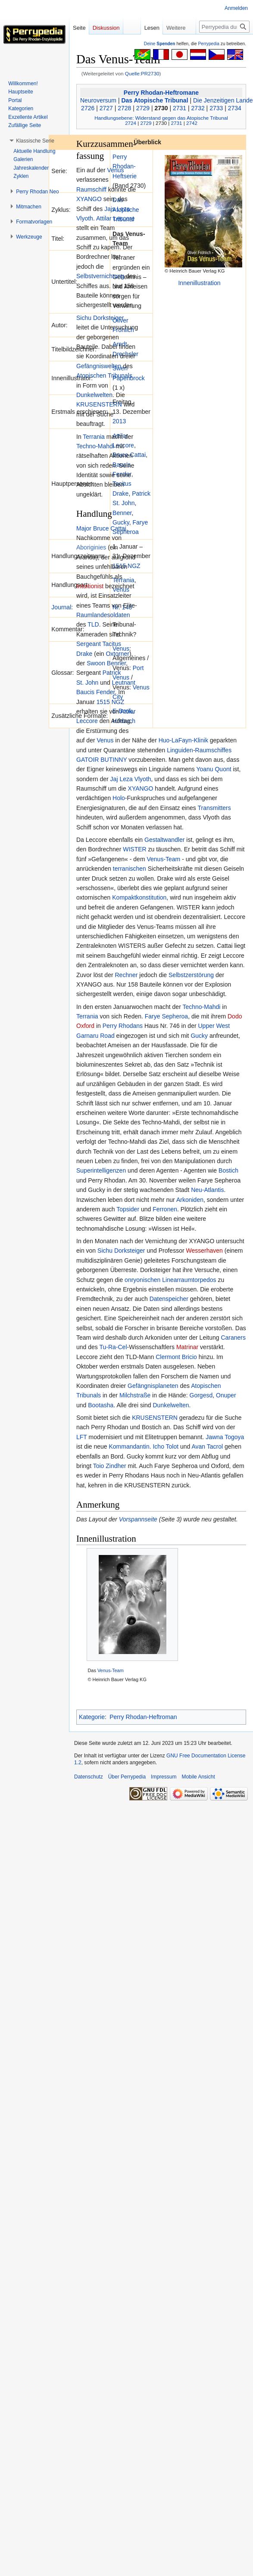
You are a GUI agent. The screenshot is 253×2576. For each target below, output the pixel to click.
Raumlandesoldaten (103, 614)
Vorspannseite (138, 1519)
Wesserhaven (204, 1250)
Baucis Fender (95, 692)
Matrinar (187, 1347)
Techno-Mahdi (95, 446)
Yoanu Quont (213, 769)
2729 (143, 108)
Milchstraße (134, 1395)
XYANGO (89, 199)
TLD (93, 624)
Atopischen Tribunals (104, 375)
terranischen (129, 868)
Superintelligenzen (101, 1170)
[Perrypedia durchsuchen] (224, 27)
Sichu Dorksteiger (100, 317)
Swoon (96, 663)
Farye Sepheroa (166, 1016)
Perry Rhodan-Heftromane (161, 92)
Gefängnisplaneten (153, 1385)
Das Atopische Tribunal (154, 100)
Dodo (235, 1016)
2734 (234, 108)
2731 (179, 108)
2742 (191, 123)
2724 (130, 123)
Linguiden (180, 750)
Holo (118, 798)
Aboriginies (91, 547)
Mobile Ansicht (198, 1777)
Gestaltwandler (164, 839)
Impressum (163, 1777)
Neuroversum (98, 100)
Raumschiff (91, 189)
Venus (115, 170)
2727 (106, 108)
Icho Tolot (165, 1446)
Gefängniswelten (98, 366)
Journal (61, 607)
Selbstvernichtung (100, 276)
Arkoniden (189, 1199)
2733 (216, 108)
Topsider (127, 1209)
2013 (119, 421)
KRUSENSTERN (99, 404)
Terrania (123, 580)
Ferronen (165, 1209)
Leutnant (124, 682)
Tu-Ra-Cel (113, 1347)
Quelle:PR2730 (142, 73)
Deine (159, 43)
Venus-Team (163, 859)
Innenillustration (199, 282)
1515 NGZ (111, 701)
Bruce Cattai (109, 528)
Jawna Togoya (225, 1437)
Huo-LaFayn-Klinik (183, 740)
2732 (198, 108)
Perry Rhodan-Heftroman (143, 1716)
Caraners (233, 1337)
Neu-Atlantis (207, 1189)
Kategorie (92, 1716)
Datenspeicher (169, 1298)
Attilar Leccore (115, 218)
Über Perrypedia (127, 1777)
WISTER (134, 849)
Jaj (114, 779)
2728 (124, 108)
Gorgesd (201, 1395)
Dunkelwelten (94, 394)
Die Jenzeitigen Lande (223, 100)
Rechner (126, 974)
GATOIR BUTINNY (101, 759)
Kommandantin (129, 1446)
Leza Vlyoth (135, 779)
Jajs (109, 208)
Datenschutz (88, 1777)
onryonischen (142, 1279)
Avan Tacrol (207, 1446)
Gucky (120, 522)
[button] (35, 141)
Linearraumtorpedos (189, 1279)
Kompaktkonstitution (139, 897)
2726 (87, 108)
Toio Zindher (109, 1465)
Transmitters (214, 807)
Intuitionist (89, 586)
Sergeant (88, 643)
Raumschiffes (213, 750)
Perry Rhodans (123, 1025)
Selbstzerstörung (191, 974)
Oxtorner (117, 653)
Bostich (228, 1170)
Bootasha (100, 1405)
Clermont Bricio (176, 1356)
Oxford (85, 1025)
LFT (81, 1437)
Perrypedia (208, 43)
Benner (121, 512)
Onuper (226, 1395)
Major (83, 528)
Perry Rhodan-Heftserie (124, 166)
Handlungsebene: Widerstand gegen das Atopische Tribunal (161, 118)
